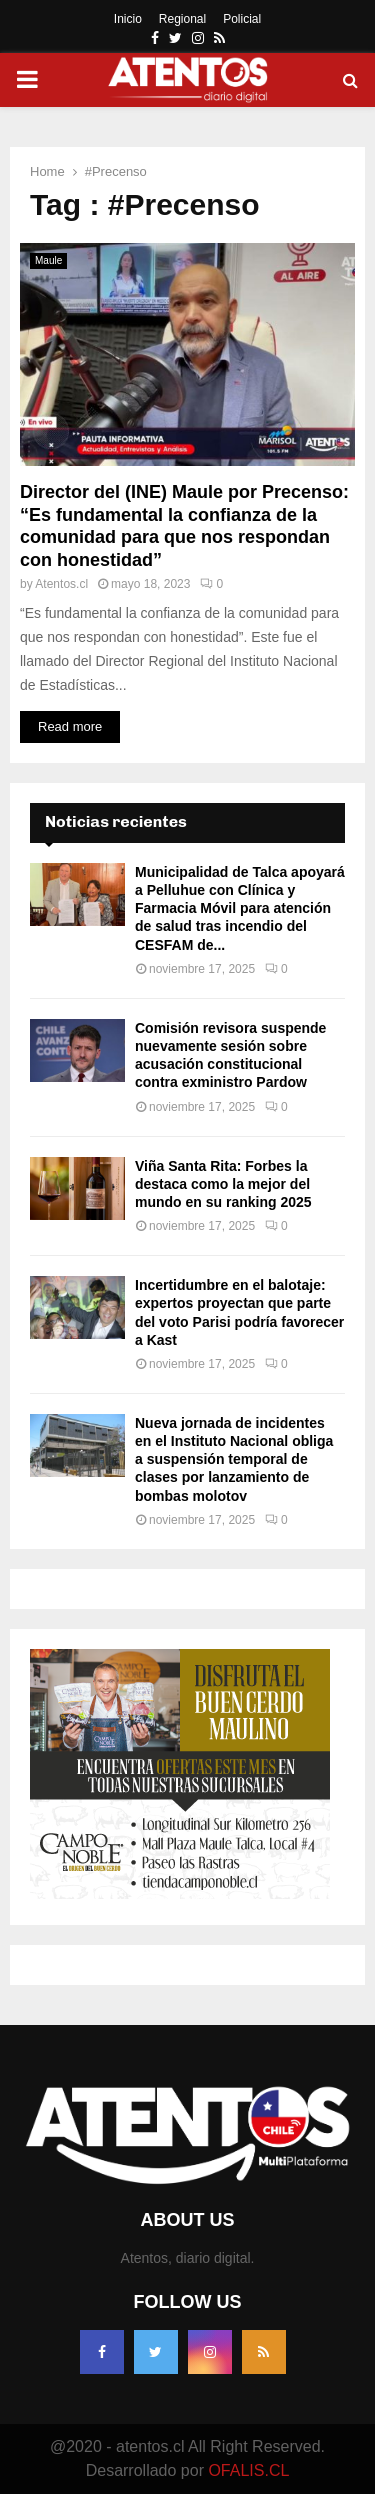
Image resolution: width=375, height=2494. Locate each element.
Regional (182, 19)
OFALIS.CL (248, 2470)
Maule (48, 260)
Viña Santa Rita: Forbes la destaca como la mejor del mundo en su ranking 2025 (223, 1184)
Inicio (128, 19)
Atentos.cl (61, 584)
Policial (242, 19)
